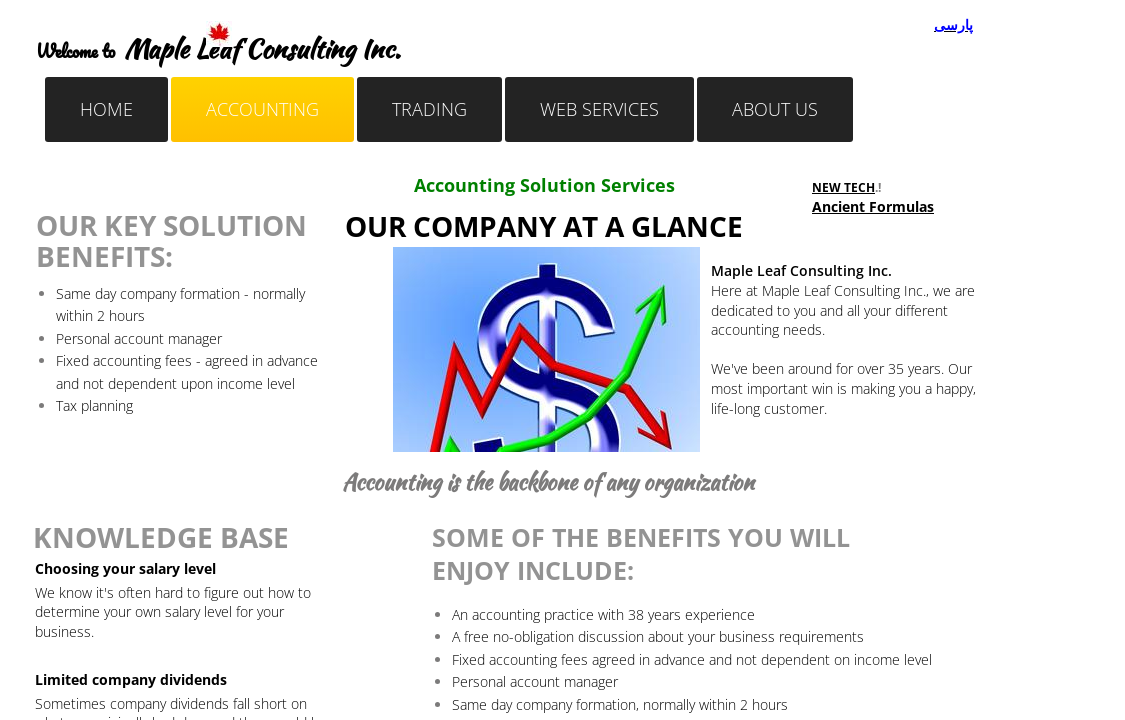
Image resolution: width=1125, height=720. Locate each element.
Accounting (262, 109)
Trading (429, 109)
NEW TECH (843, 187)
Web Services (599, 109)
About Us (775, 109)
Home (106, 109)
